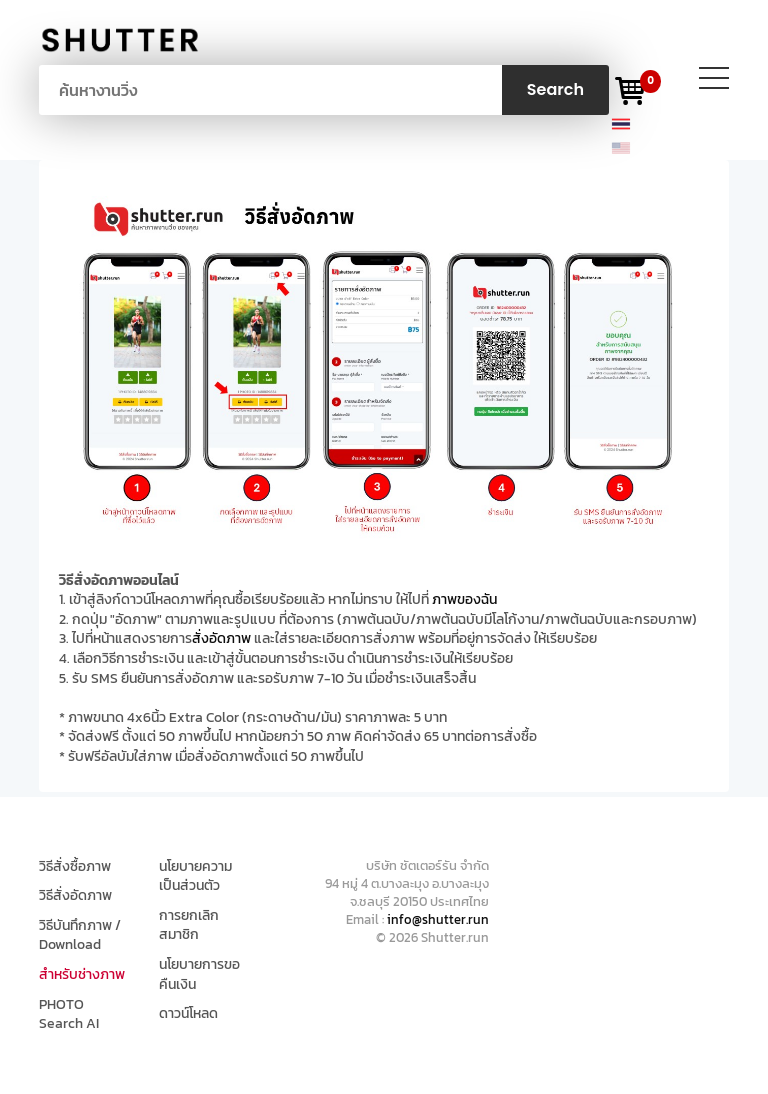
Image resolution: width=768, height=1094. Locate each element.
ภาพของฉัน (464, 599)
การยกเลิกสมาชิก (189, 925)
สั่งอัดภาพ (221, 638)
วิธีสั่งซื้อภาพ (75, 867)
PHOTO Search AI (69, 1014)
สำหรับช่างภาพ (82, 975)
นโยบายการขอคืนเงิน (199, 974)
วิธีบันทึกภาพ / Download (80, 935)
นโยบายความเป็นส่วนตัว (195, 876)
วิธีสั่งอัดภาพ (75, 896)
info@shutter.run (438, 919)
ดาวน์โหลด (188, 1014)
